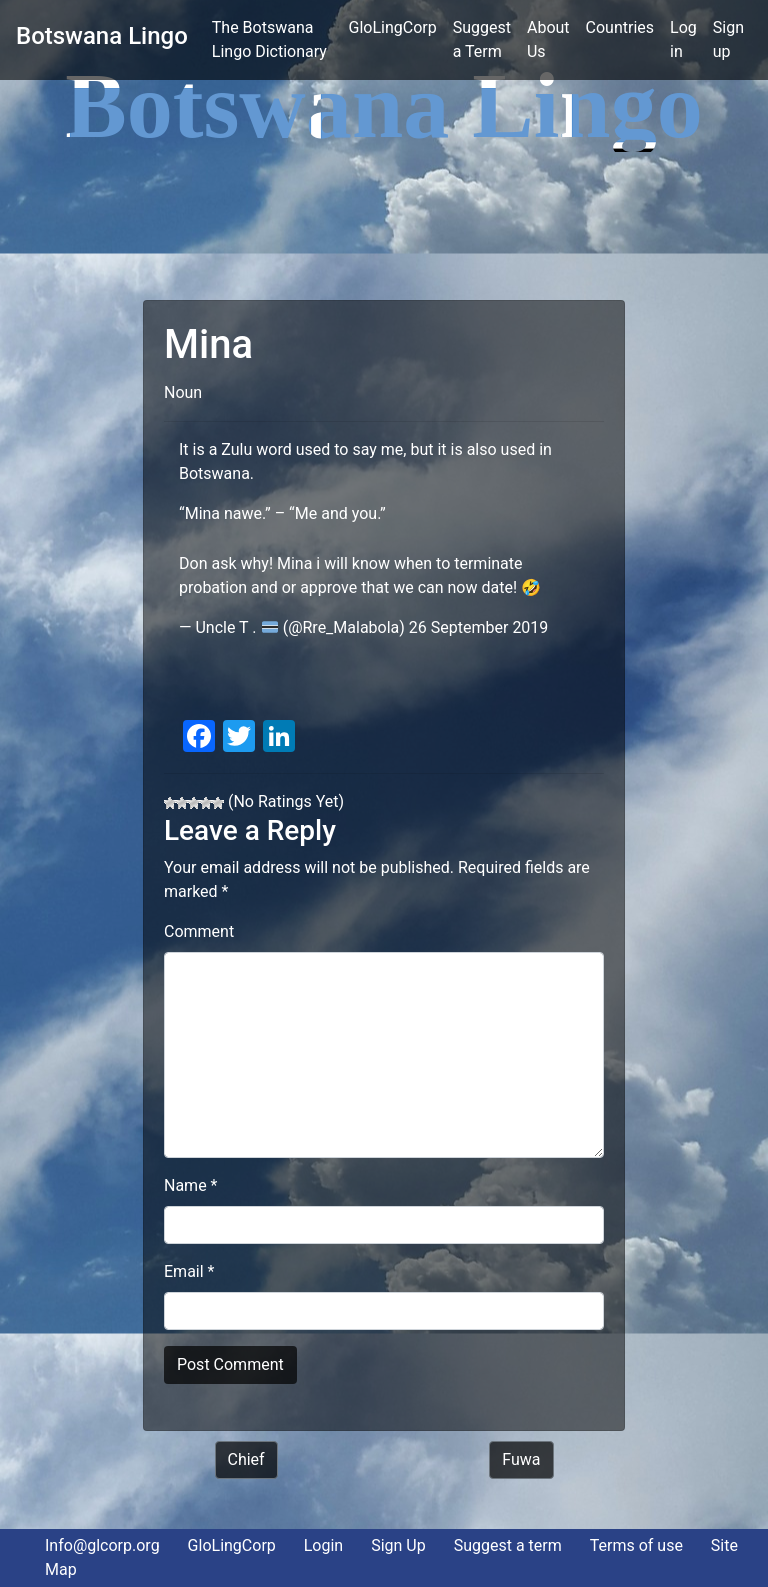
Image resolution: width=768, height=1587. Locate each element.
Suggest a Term (482, 39)
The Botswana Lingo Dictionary (276, 39)
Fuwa (521, 1459)
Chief (246, 1459)
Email (189, 1271)
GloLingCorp (393, 27)
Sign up (728, 39)
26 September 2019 (479, 627)
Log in (683, 39)
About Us (548, 39)
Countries (620, 27)
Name (191, 1185)
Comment (199, 931)
